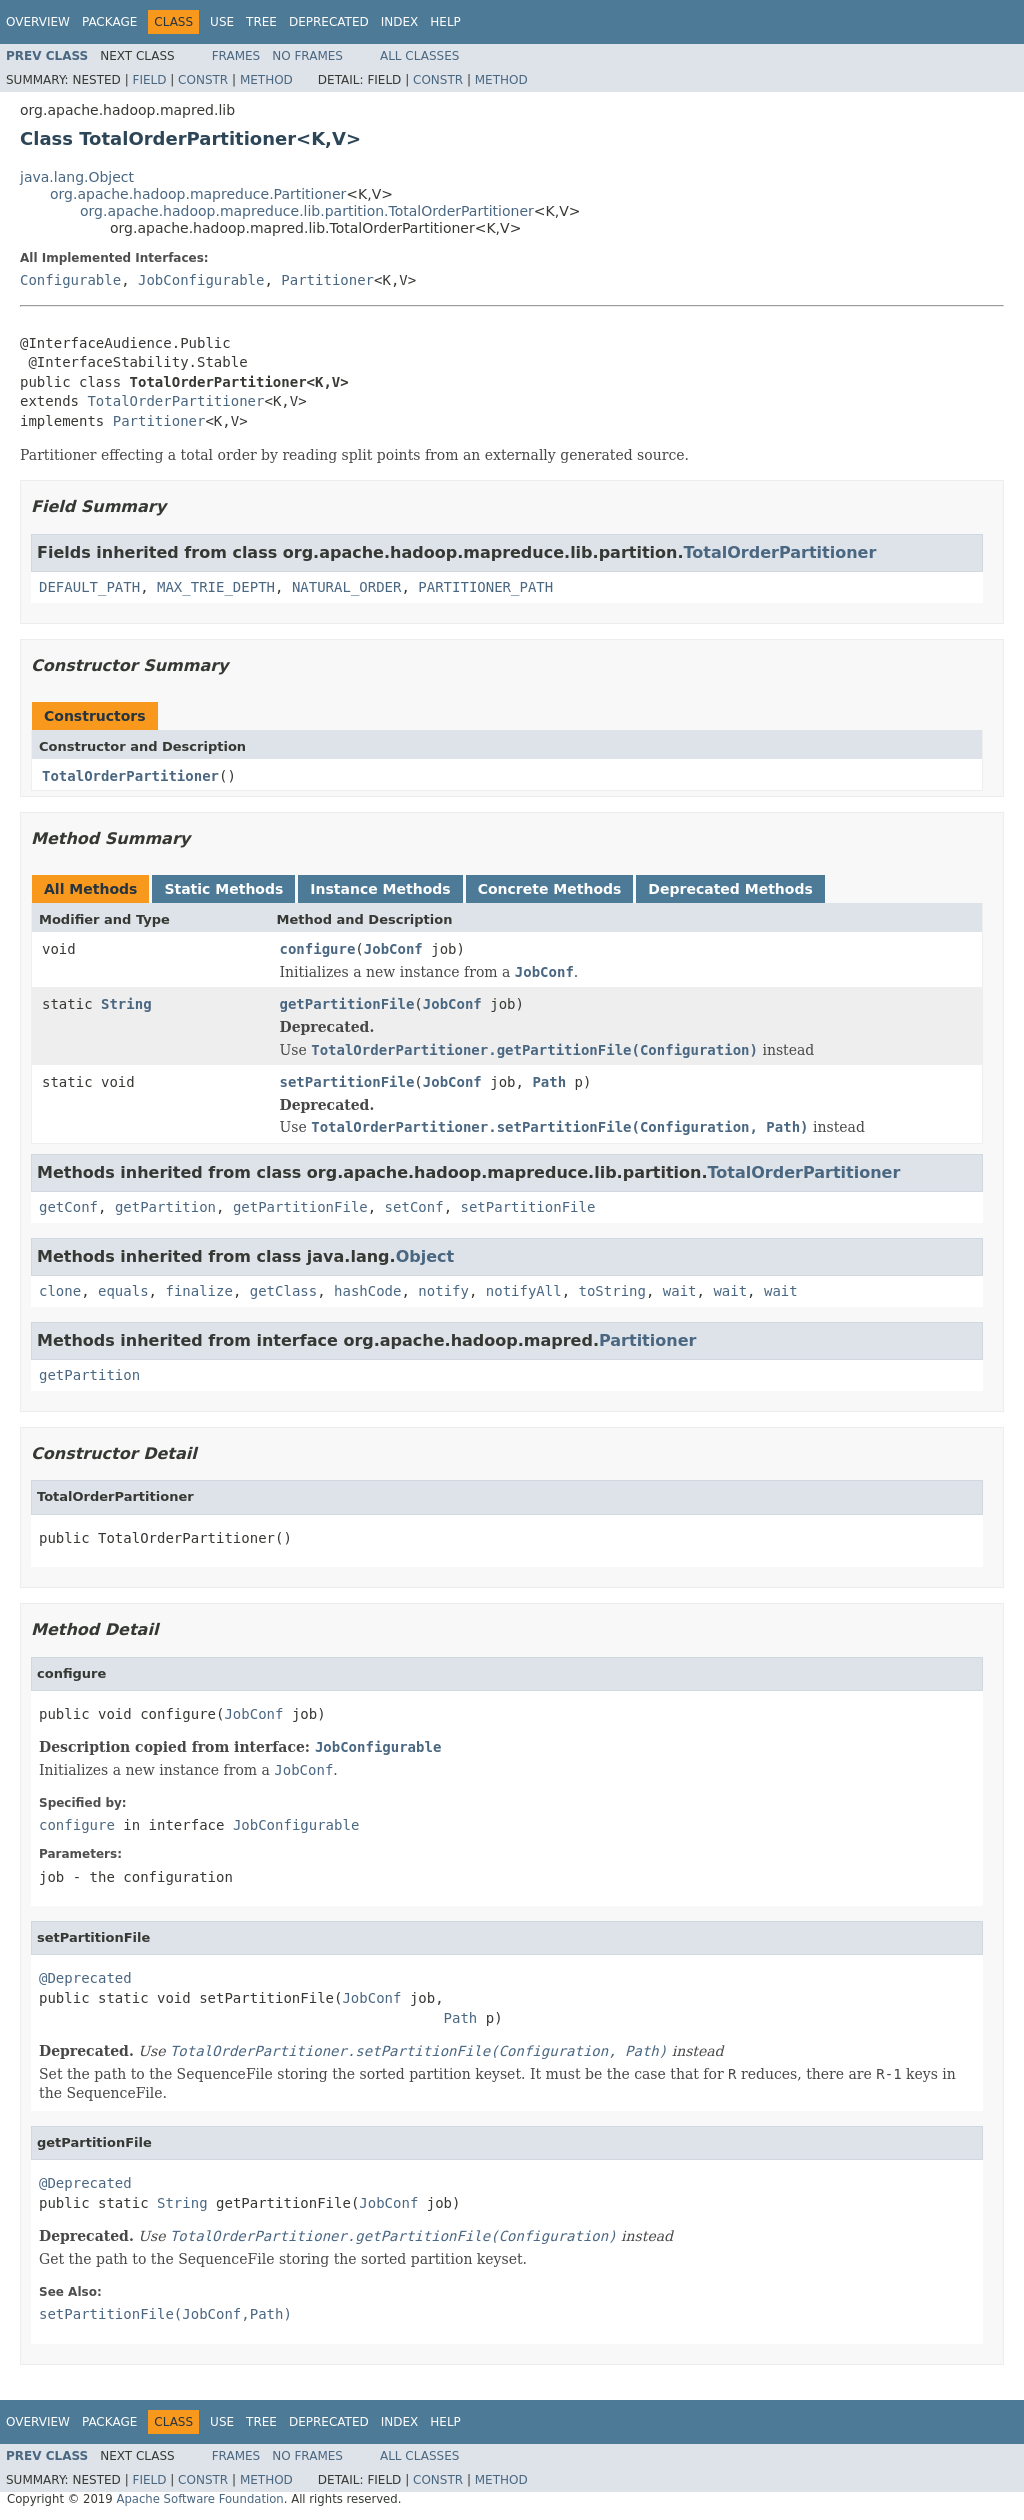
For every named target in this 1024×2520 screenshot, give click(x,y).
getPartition (165, 1207)
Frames (236, 56)
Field (149, 80)
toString (612, 1291)
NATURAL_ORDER (347, 587)
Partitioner (327, 280)
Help (445, 22)
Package (109, 22)
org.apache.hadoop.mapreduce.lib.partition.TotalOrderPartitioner (307, 211)
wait (680, 1291)
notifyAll (524, 1291)
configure (318, 949)
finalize (198, 1291)
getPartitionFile (347, 1004)
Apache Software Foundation (199, 2499)
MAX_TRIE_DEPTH (216, 587)
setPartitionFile (347, 1082)
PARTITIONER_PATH (485, 587)
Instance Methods (380, 889)
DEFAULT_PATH (89, 587)
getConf (68, 1207)
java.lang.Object (77, 177)
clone (60, 1291)
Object (425, 1256)
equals (123, 1291)
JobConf (393, 949)
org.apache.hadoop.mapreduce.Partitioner (198, 194)
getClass (283, 1291)
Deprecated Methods (730, 889)
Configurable (70, 280)
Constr (203, 80)
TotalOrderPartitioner (175, 401)
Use (222, 22)
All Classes (419, 56)
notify (443, 1291)
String (126, 1004)
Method (266, 80)
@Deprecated (85, 1978)
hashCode (367, 1291)
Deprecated (329, 22)
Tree (261, 22)
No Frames (307, 56)
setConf (414, 1207)
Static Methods (223, 889)
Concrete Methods (550, 889)
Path (549, 1082)
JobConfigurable (201, 280)
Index (400, 22)
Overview (38, 22)
